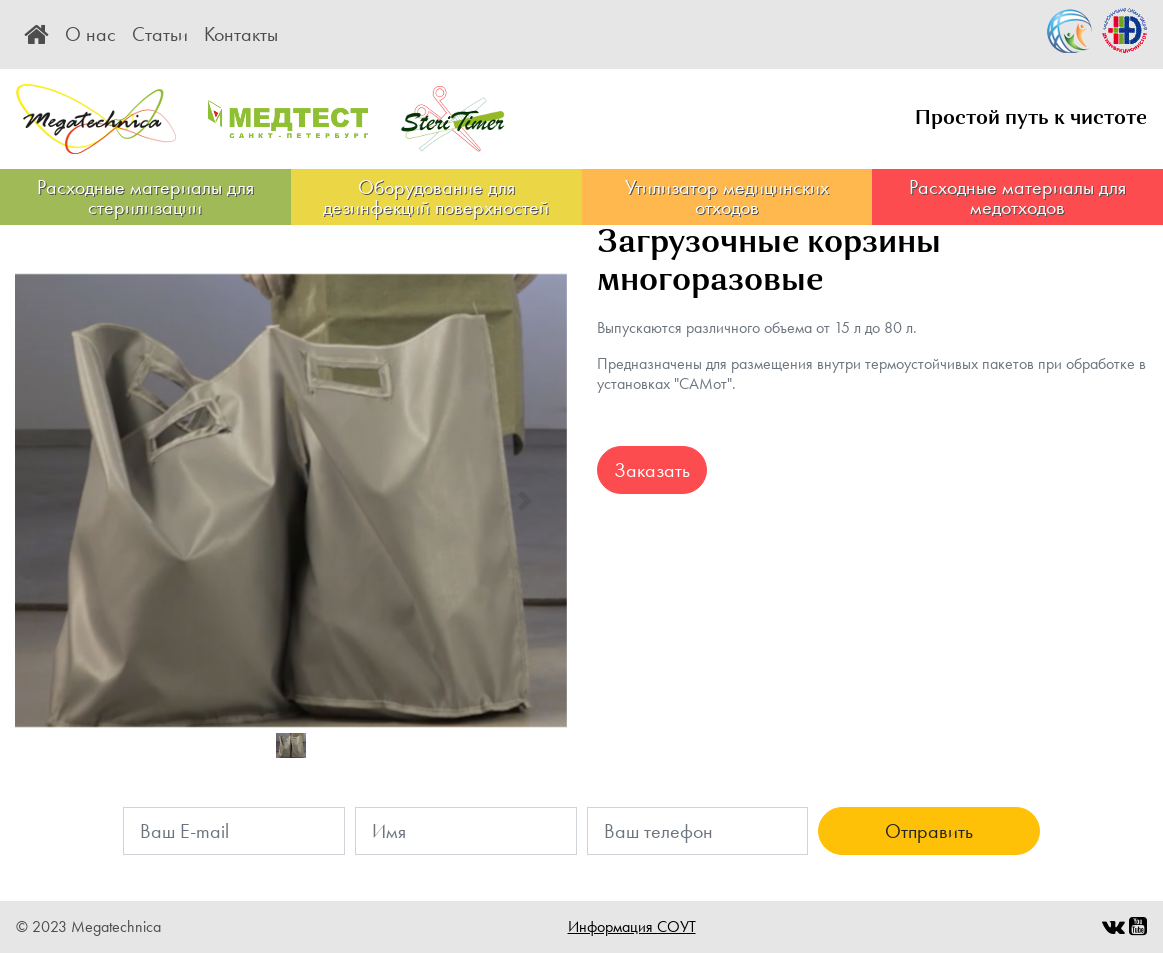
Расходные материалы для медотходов (1017, 197)
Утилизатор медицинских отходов (727, 197)
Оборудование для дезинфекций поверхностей (436, 197)
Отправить (929, 831)
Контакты (241, 34)
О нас (90, 34)
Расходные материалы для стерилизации (145, 197)
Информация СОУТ (632, 926)
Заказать (652, 470)
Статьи (160, 34)
